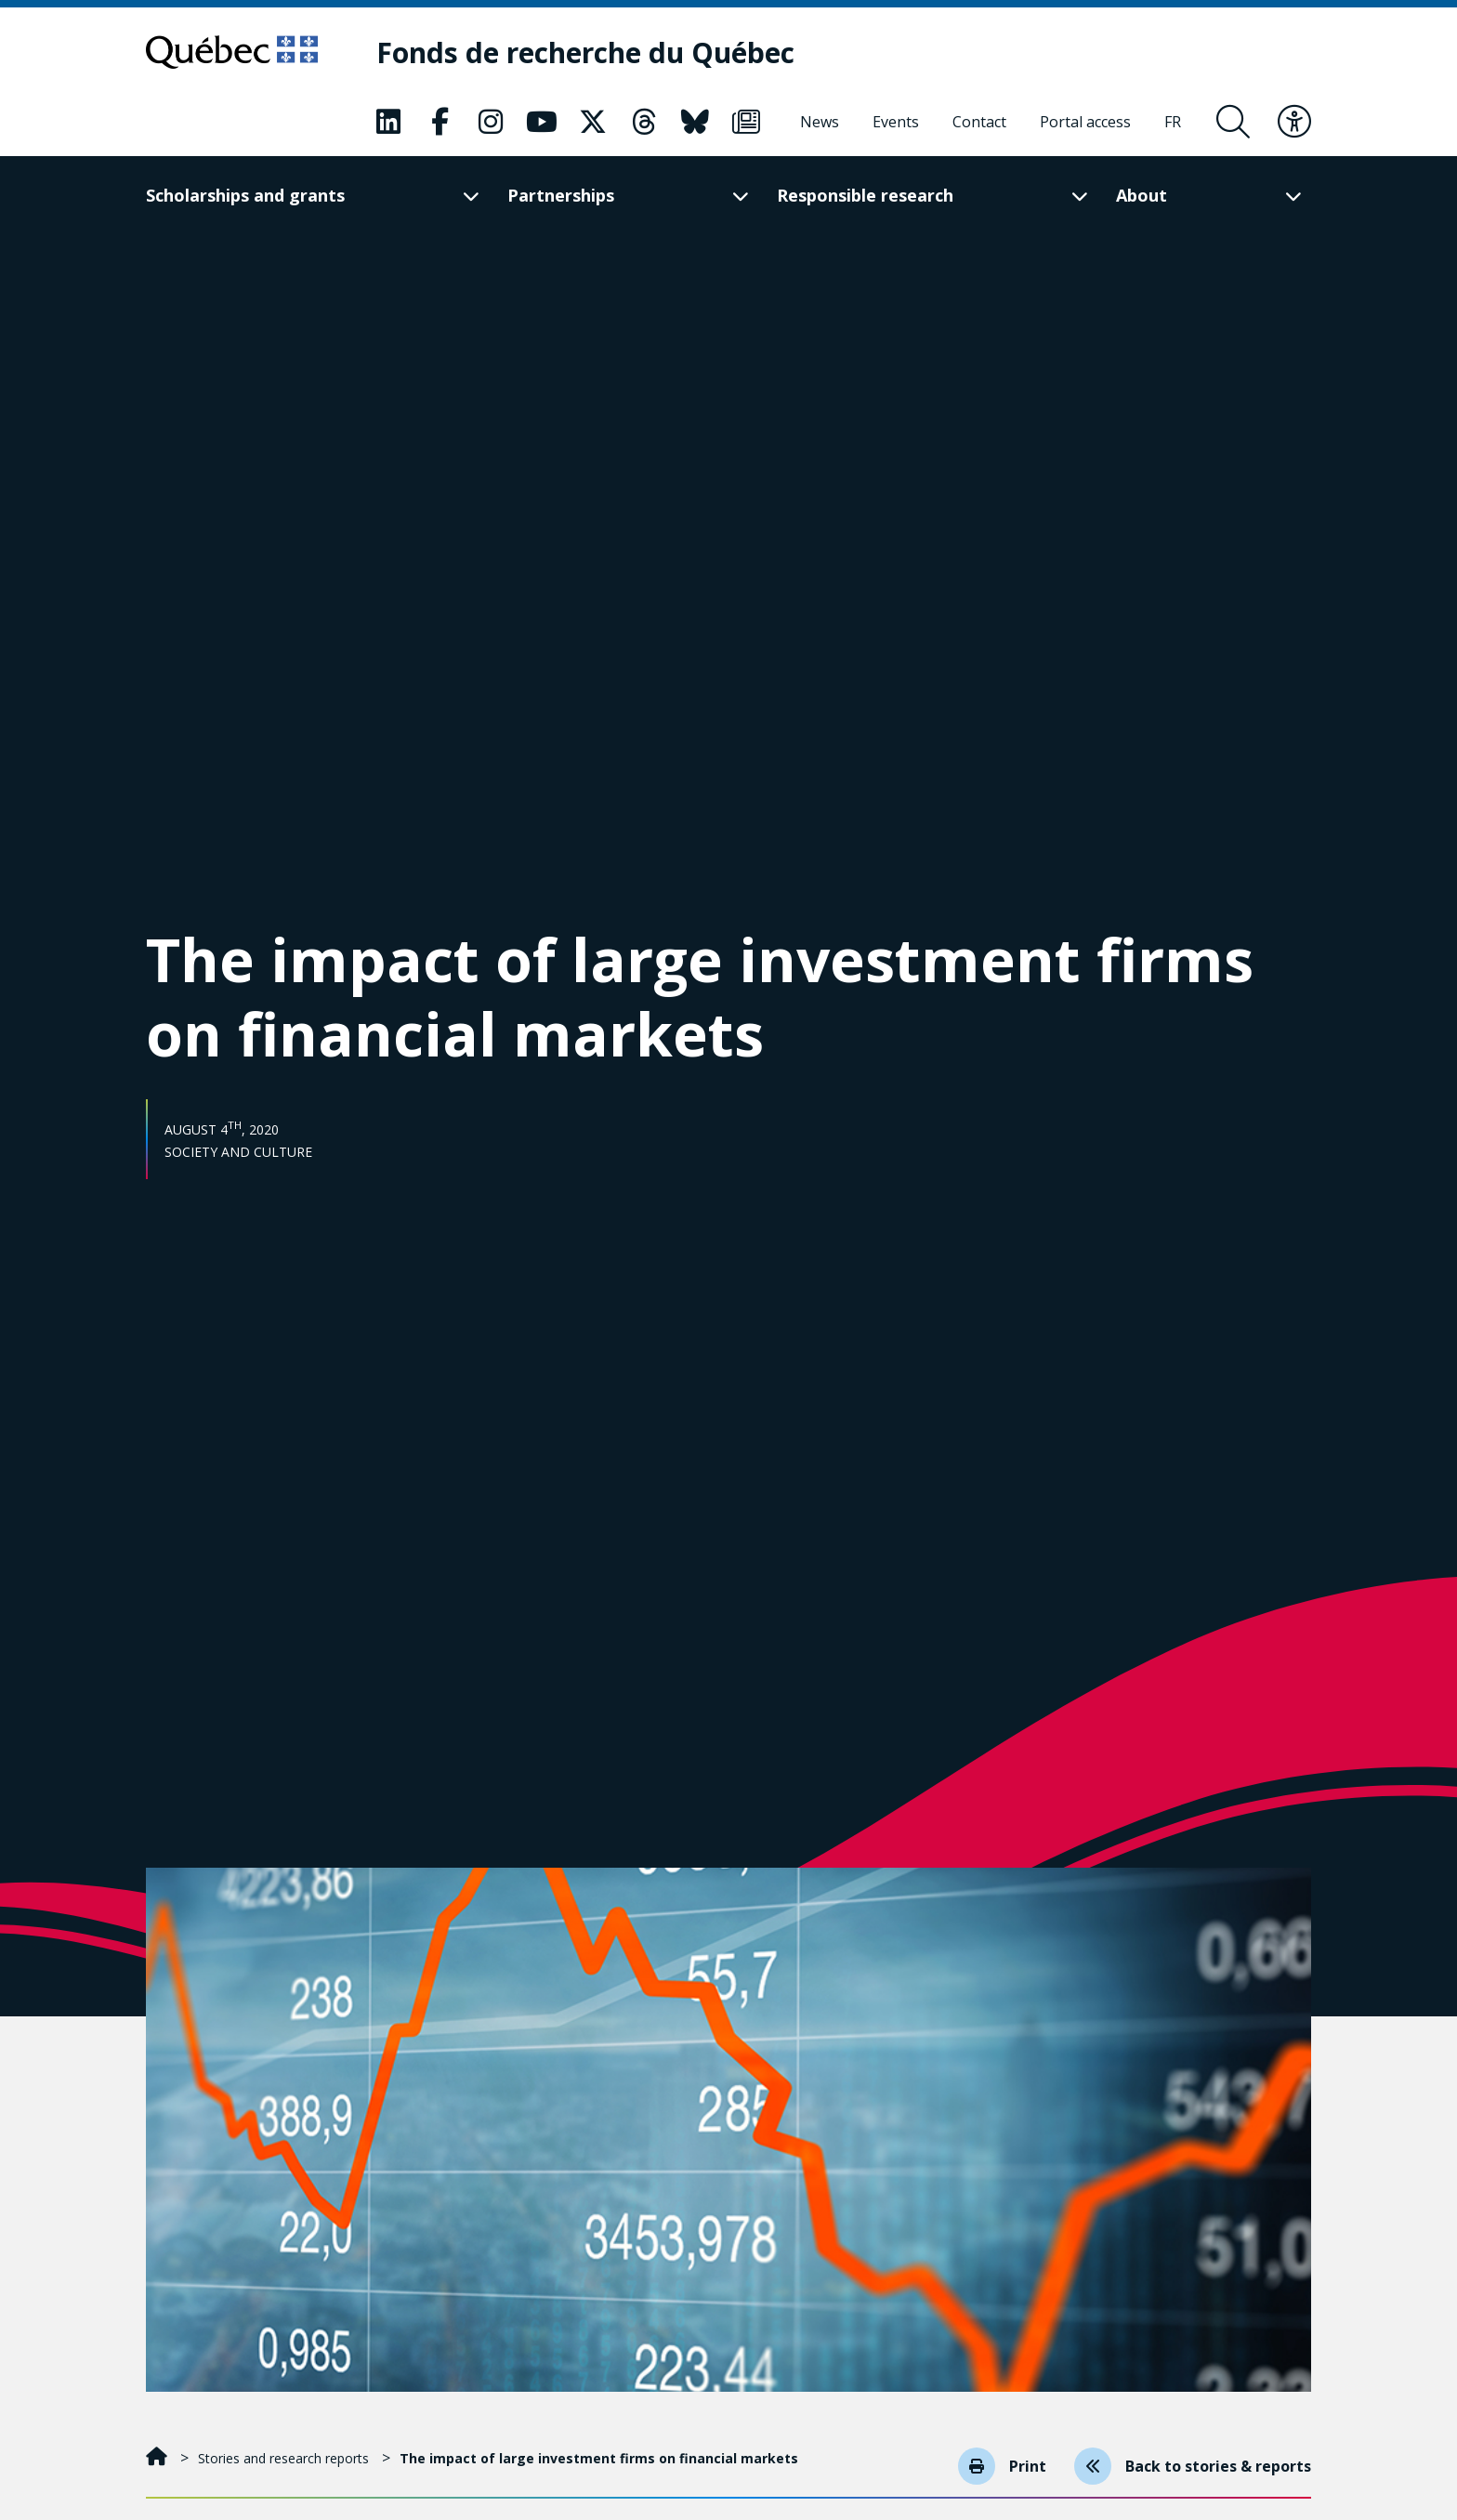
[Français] (1172, 122)
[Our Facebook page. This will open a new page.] (439, 121)
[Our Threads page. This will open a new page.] (644, 121)
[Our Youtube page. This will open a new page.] (541, 121)
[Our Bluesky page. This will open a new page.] (695, 121)
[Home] (158, 2458)
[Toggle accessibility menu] (1294, 121)
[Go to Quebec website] (232, 52)
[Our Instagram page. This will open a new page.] (490, 121)
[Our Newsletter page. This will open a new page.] (746, 121)
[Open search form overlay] (1233, 121)
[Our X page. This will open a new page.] (592, 121)
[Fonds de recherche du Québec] (585, 52)
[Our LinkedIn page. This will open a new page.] (388, 121)
